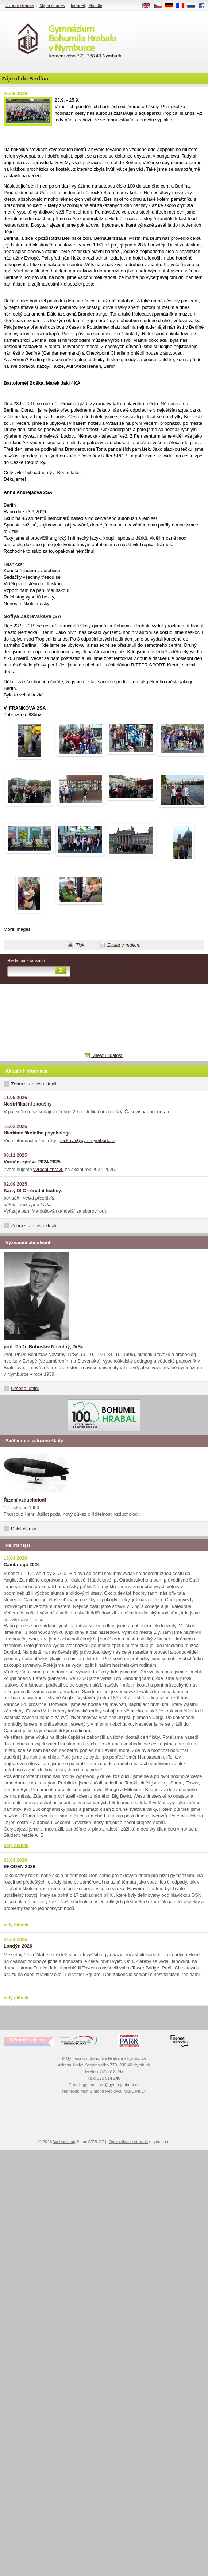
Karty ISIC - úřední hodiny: (33, 1190)
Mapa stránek (52, 5)
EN (149, 6)
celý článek (16, 1845)
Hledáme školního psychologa (37, 1133)
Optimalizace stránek (128, 2141)
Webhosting (64, 2141)
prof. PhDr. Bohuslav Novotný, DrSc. (44, 1346)
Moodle (95, 5)
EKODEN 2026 (19, 1866)
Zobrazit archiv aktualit (34, 1084)
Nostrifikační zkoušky (28, 1104)
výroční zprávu (48, 1169)
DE (171, 6)
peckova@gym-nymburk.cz (87, 1140)
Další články (23, 1528)
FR (182, 6)
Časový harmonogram (147, 1111)
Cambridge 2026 (22, 1564)
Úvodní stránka (19, 5)
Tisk (80, 945)
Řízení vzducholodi (25, 1500)
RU (194, 6)
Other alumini (25, 1388)
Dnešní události (107, 1055)
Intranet (78, 5)
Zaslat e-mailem (123, 945)
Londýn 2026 (18, 1946)
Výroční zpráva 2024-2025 (32, 1161)
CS (160, 6)
